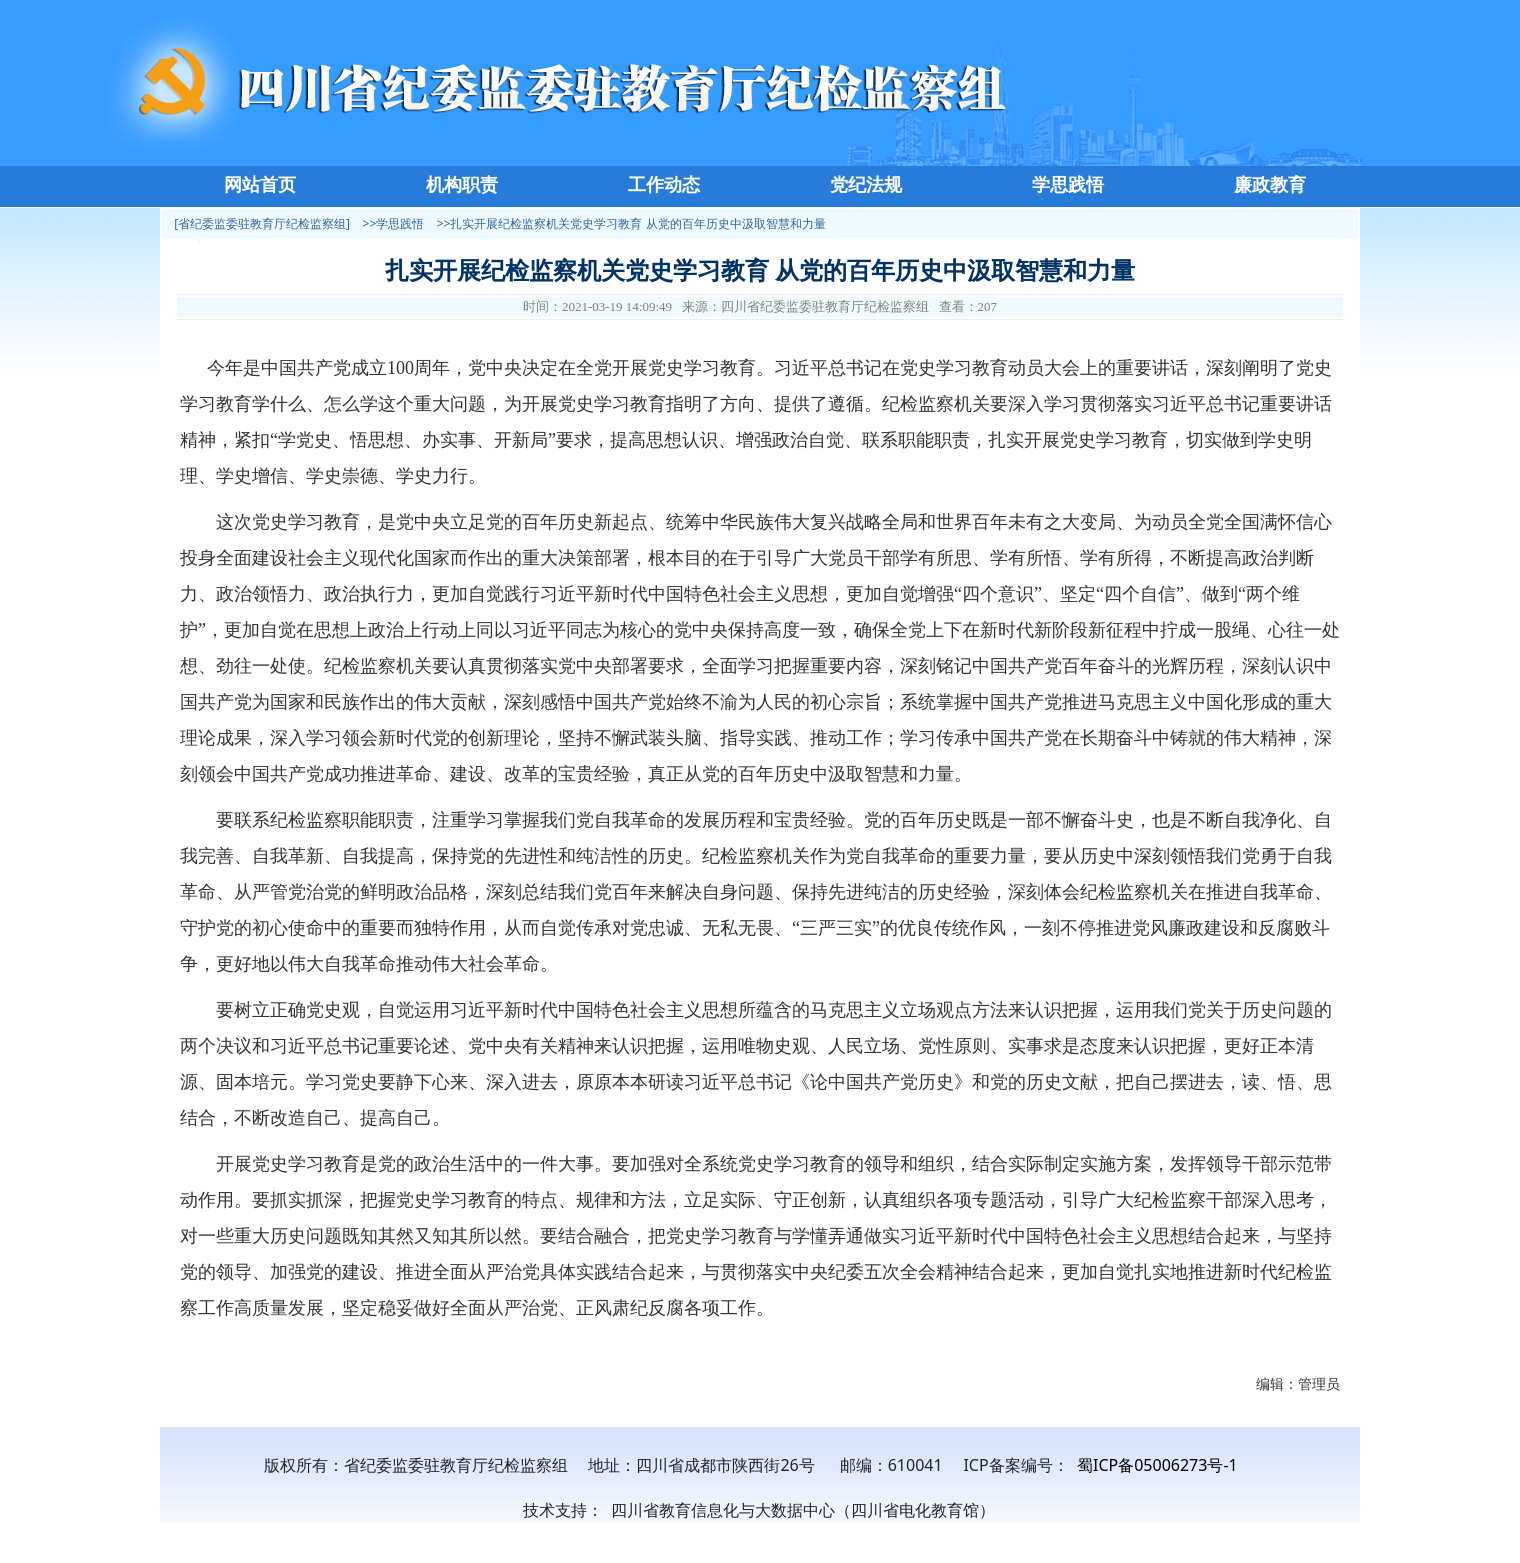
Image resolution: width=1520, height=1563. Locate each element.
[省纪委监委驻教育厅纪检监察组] (262, 223)
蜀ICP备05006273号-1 (1157, 1465)
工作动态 (664, 185)
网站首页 (260, 185)
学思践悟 (1068, 185)
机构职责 (462, 185)
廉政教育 (1270, 185)
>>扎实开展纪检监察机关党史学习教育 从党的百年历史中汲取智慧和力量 (631, 223)
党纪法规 (866, 185)
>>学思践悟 (394, 223)
